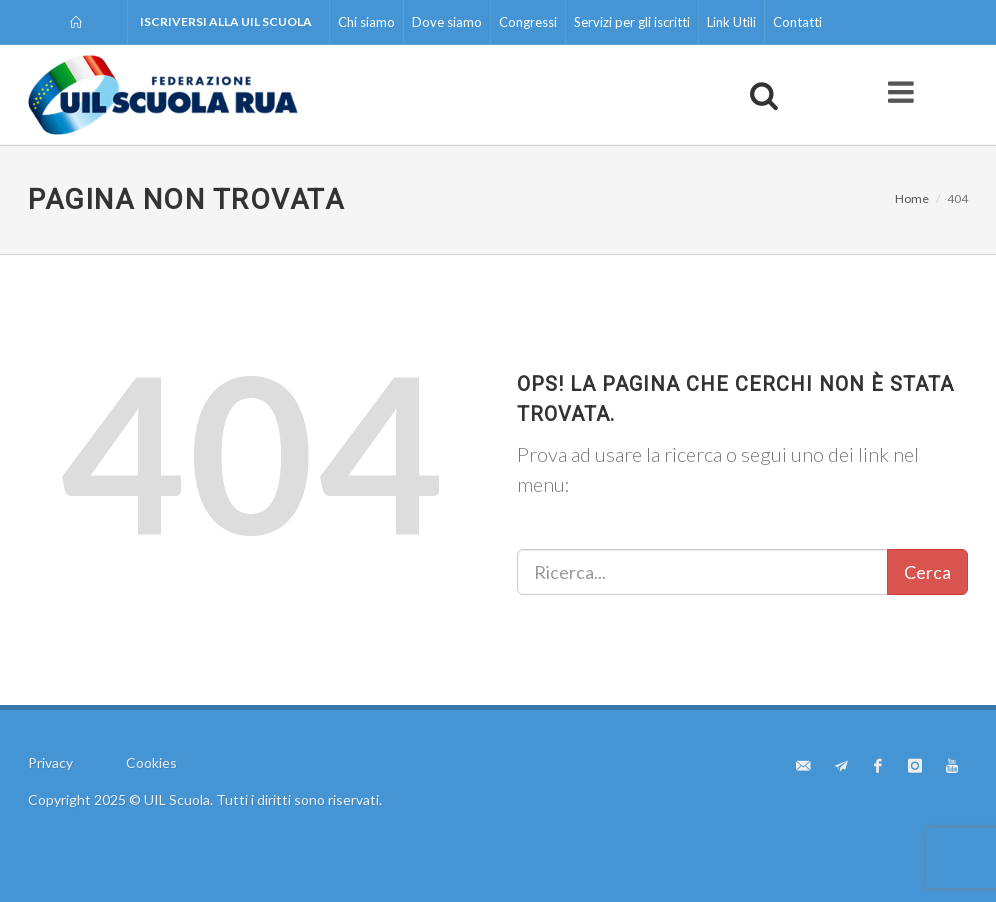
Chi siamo (366, 22)
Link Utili (731, 22)
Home (912, 198)
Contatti (797, 22)
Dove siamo (447, 22)
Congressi (528, 22)
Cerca (927, 572)
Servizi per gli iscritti (632, 22)
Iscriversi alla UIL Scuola (226, 21)
